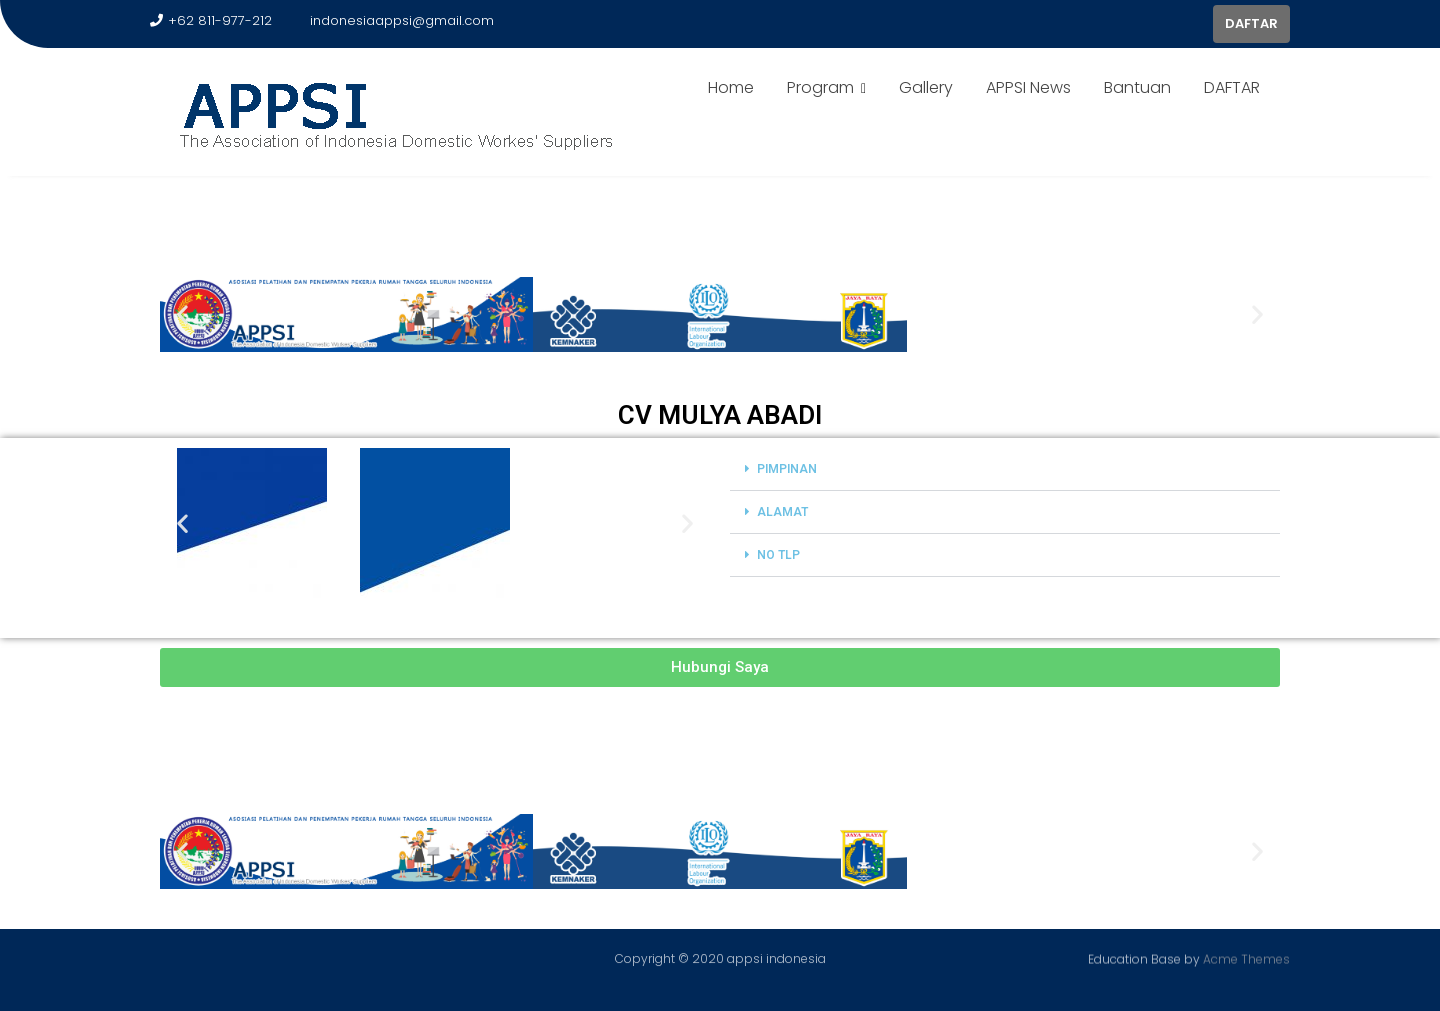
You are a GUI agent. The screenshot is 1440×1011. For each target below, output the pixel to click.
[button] (182, 314)
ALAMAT (782, 512)
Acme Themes (1246, 957)
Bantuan (1137, 87)
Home (731, 87)
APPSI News (1028, 87)
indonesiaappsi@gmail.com (393, 20)
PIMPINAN (787, 469)
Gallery (926, 87)
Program (820, 87)
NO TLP (778, 555)
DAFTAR (1251, 23)
